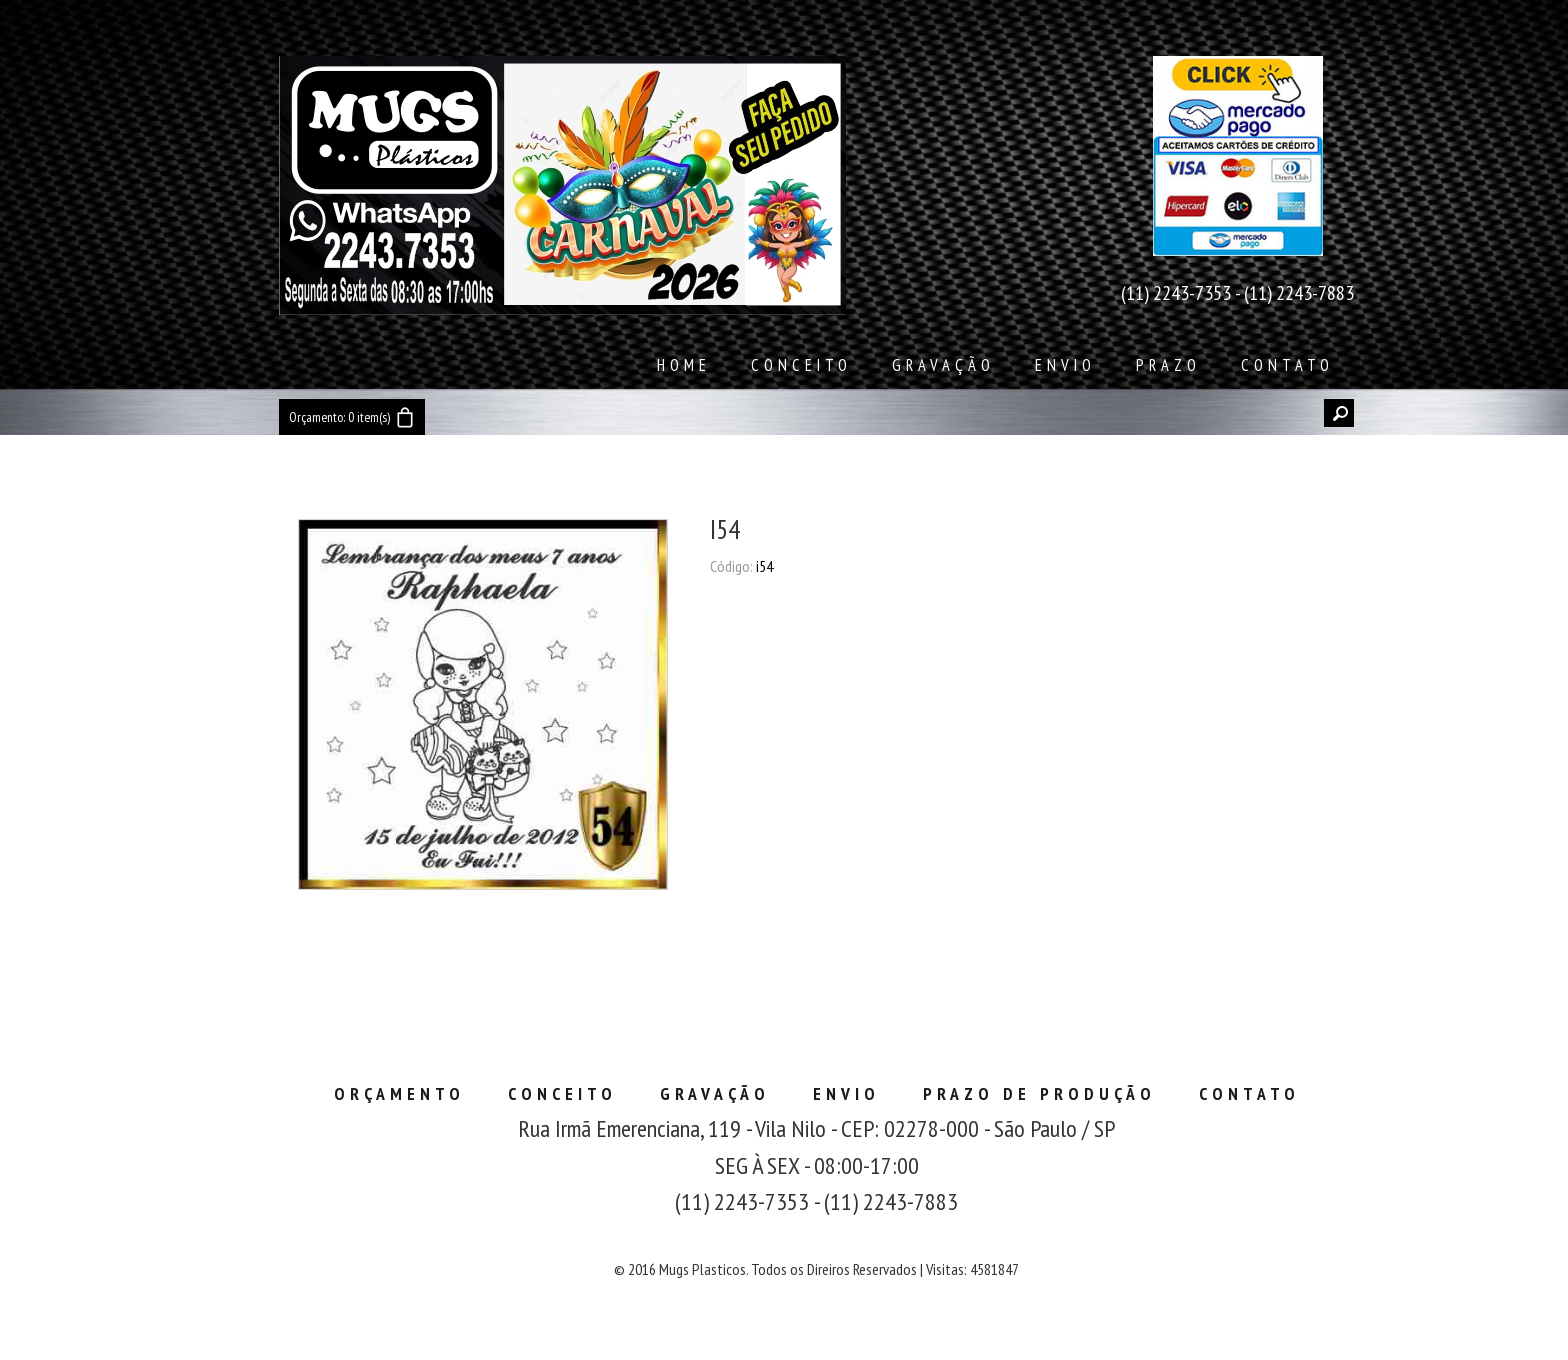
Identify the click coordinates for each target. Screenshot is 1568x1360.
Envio (1065, 365)
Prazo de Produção (1039, 1093)
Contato (1287, 365)
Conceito (801, 365)
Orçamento (399, 1093)
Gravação (943, 365)
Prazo (1168, 365)
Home (684, 365)
